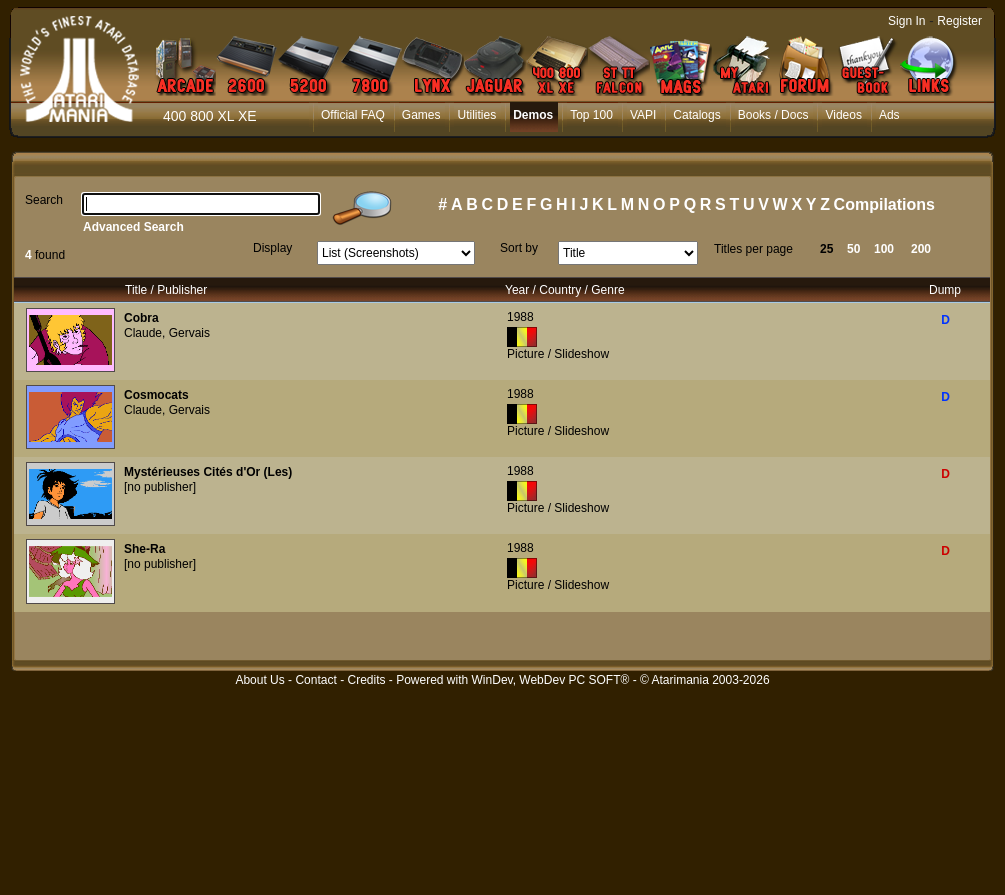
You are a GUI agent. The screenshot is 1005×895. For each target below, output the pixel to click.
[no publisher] (160, 487)
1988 (520, 317)
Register (959, 21)
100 (884, 249)
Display (272, 248)
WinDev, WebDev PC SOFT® (551, 680)
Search (44, 200)
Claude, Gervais (167, 333)
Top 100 (591, 115)
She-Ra (144, 549)
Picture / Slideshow (558, 354)
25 (826, 249)
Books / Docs (773, 115)
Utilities (476, 115)
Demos (533, 115)
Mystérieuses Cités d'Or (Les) (208, 472)
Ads (889, 115)
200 (921, 249)
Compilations (884, 204)
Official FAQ (353, 115)
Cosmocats (156, 395)
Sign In (906, 21)
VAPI (643, 115)
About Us (259, 680)
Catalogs (696, 115)
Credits (366, 680)
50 (853, 249)
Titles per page (753, 249)
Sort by (519, 248)
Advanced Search (133, 227)
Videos (843, 115)
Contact (315, 680)
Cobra (141, 318)
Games (421, 115)
